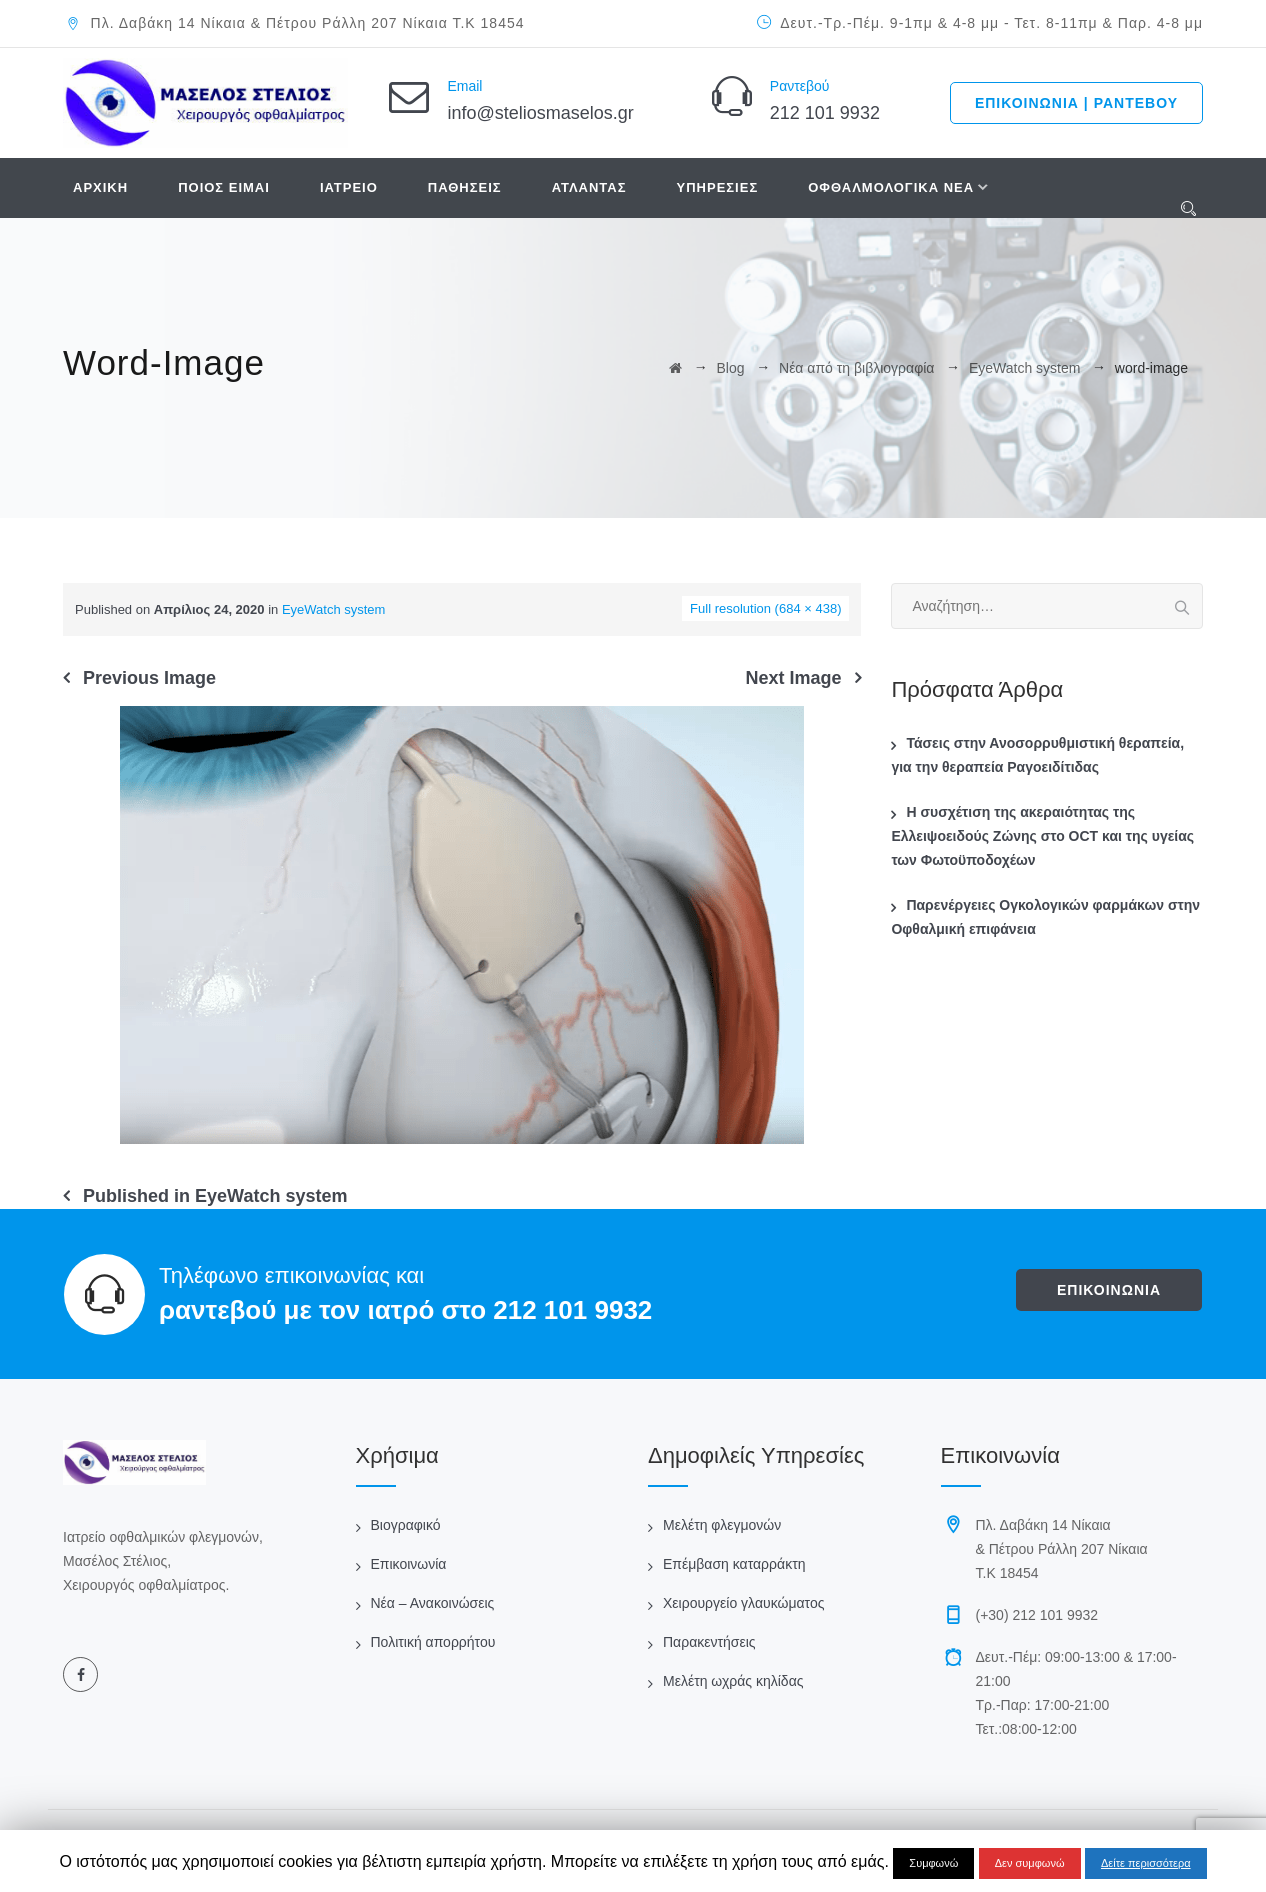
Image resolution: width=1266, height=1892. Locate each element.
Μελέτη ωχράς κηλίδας (733, 1681)
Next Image (793, 678)
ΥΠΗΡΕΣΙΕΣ (718, 187)
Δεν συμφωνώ (1030, 1863)
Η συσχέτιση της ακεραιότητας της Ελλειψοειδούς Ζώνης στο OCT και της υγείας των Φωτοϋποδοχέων (1042, 836)
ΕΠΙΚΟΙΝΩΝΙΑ (1109, 1290)
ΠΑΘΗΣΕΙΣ (465, 187)
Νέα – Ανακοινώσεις (433, 1603)
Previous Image (149, 678)
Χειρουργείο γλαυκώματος (743, 1603)
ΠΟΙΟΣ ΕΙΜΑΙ (224, 187)
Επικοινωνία (409, 1564)
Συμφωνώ (933, 1863)
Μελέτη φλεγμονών (722, 1525)
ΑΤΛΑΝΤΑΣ (589, 187)
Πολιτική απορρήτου (433, 1642)
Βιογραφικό (406, 1525)
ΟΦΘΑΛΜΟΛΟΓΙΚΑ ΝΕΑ (891, 187)
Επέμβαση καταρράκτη (734, 1564)
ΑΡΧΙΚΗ (100, 187)
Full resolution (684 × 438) (765, 608)
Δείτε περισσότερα (1146, 1863)
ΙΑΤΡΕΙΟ (349, 187)
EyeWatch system (334, 609)
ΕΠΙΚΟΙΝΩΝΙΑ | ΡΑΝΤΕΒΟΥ (1076, 103)
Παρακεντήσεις (709, 1642)
